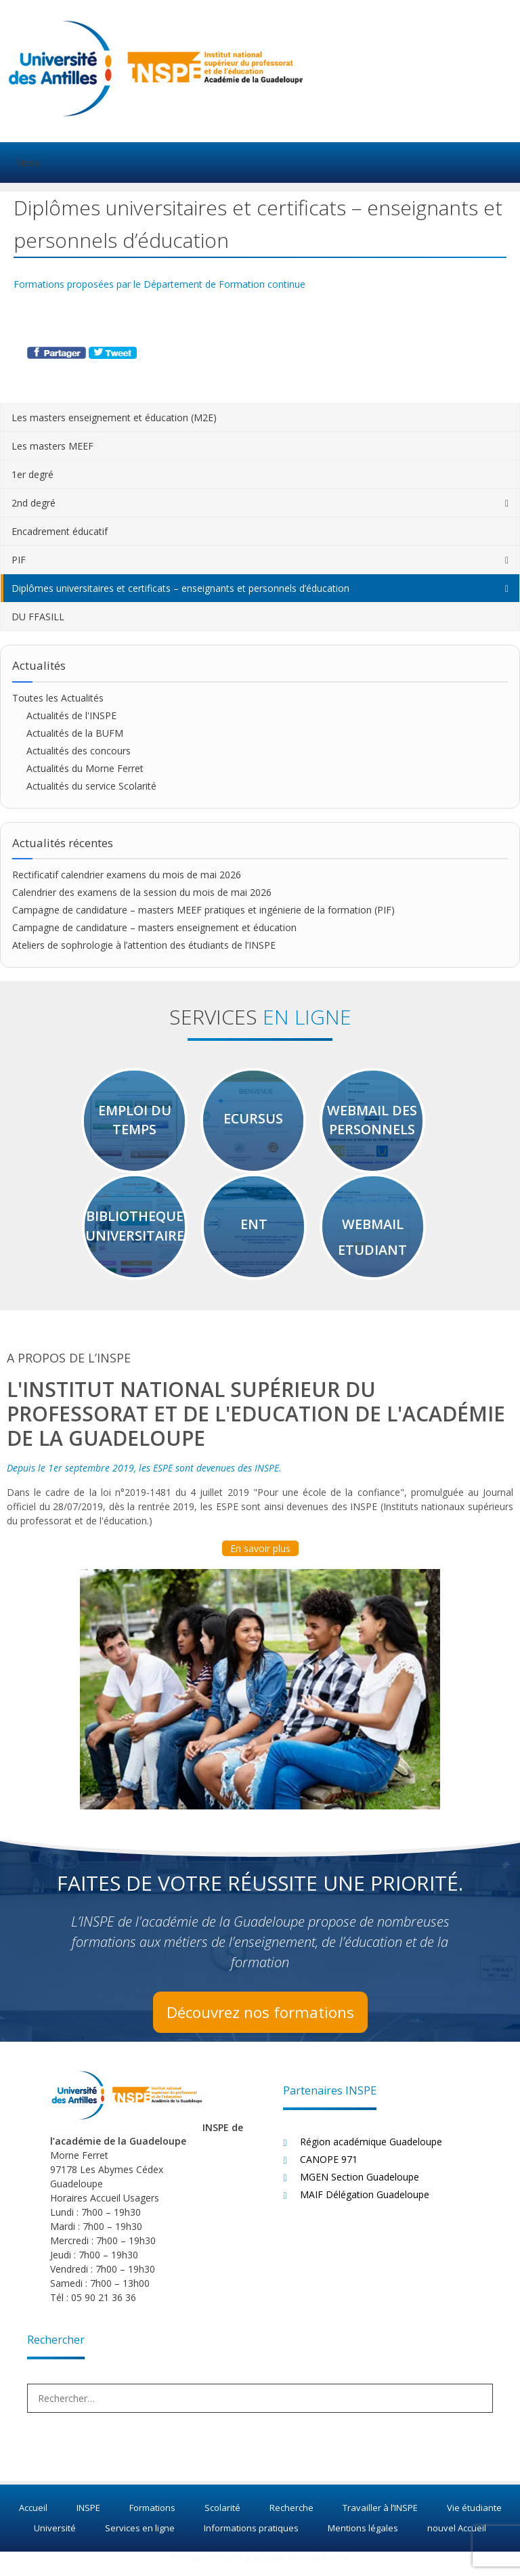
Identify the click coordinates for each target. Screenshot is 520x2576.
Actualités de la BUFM (74, 733)
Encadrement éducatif (60, 531)
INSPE (88, 2520)
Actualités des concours (78, 750)
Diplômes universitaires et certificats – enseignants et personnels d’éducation (180, 588)
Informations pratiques (251, 2539)
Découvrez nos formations (260, 2023)
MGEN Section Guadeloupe (359, 2188)
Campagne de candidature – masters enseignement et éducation (154, 927)
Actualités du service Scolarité (91, 785)
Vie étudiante (474, 2520)
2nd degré (34, 502)
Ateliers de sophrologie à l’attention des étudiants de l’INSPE (144, 945)
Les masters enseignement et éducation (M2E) (114, 417)
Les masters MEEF (52, 445)
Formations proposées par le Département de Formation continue (159, 284)
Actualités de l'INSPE (71, 715)
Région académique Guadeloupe (371, 2153)
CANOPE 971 (329, 2170)
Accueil (33, 2520)
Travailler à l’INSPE (380, 2520)
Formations (152, 2520)
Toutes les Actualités (58, 697)
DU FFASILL (38, 616)
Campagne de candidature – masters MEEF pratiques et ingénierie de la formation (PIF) (204, 909)
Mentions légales (363, 2539)
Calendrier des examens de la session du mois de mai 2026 (142, 892)
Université (55, 2539)
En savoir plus (260, 1559)
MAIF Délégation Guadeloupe (364, 2205)
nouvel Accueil (456, 2539)
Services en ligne (140, 2539)
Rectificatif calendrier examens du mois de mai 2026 (126, 874)
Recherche (291, 2520)
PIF (19, 559)
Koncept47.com (318, 2569)
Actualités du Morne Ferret (85, 768)
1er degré (32, 474)
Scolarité (222, 2520)
